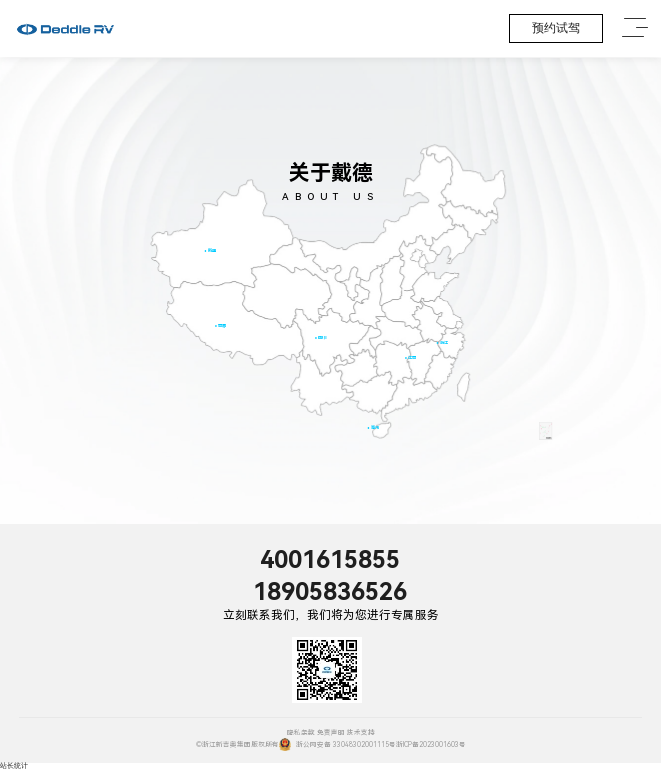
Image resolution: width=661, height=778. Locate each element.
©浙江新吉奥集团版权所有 (237, 745)
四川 (322, 337)
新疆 (211, 250)
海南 (374, 427)
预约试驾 (556, 28)
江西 (412, 357)
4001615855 (330, 560)
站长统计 (14, 766)
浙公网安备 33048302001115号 (337, 744)
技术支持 (361, 733)
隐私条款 (301, 733)
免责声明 (331, 733)
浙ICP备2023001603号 (431, 745)
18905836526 (330, 592)
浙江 (443, 342)
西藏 (222, 325)
